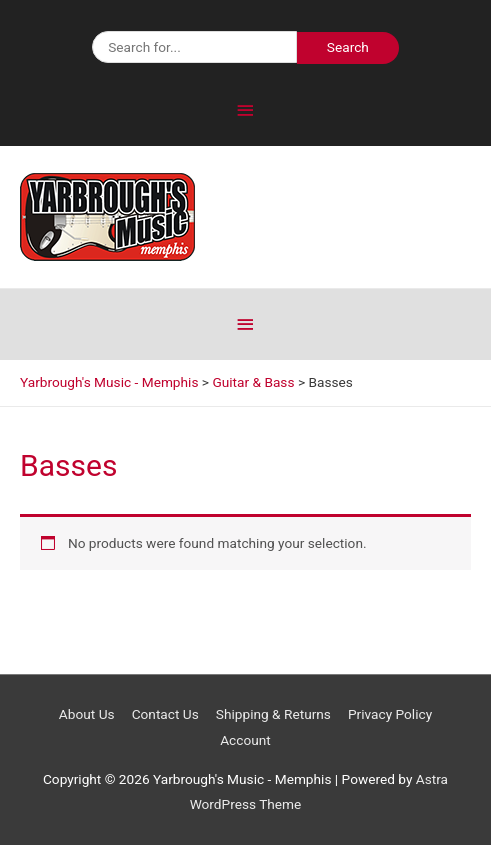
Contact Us (165, 714)
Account (245, 740)
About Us (87, 714)
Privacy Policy (390, 714)
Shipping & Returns (273, 714)
